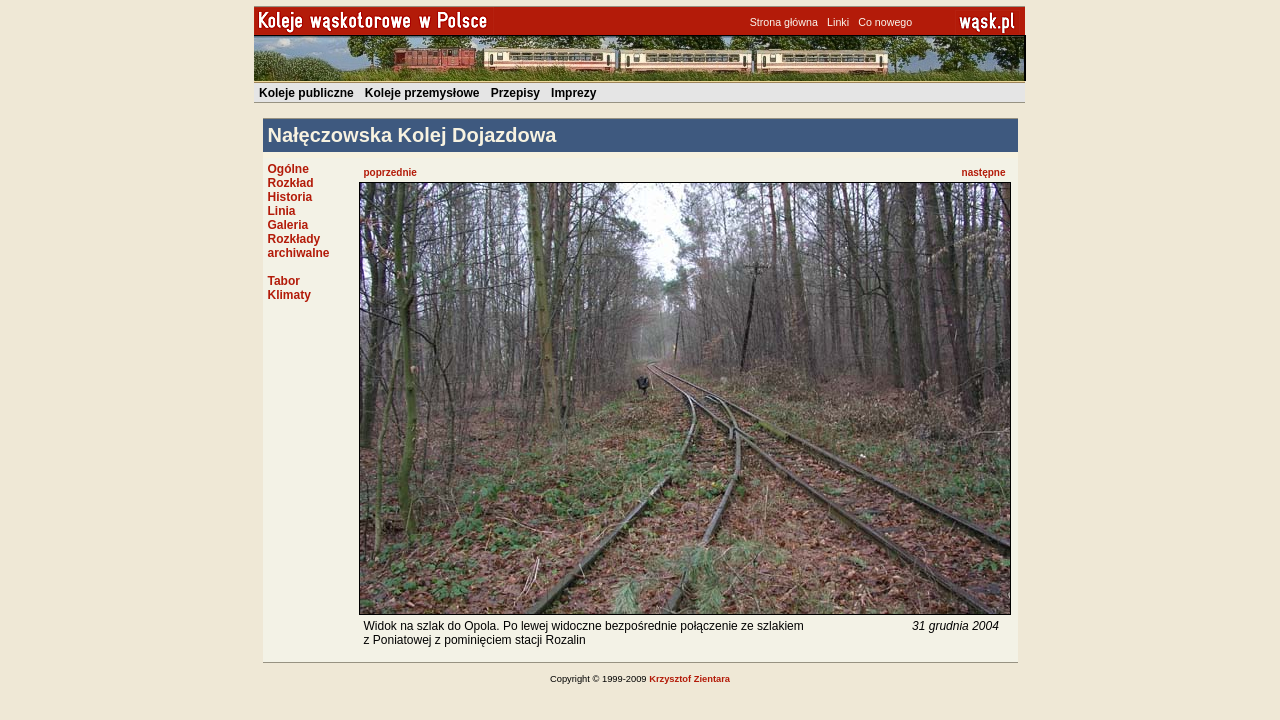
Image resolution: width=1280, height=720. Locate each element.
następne (984, 172)
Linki (838, 22)
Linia (282, 211)
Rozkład (291, 183)
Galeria (288, 225)
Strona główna (784, 22)
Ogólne (288, 169)
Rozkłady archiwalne (299, 246)
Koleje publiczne (306, 93)
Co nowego (885, 22)
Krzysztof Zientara (689, 679)
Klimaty (289, 295)
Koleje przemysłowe (422, 93)
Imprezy (573, 93)
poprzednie (390, 172)
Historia (290, 197)
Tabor (284, 281)
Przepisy (515, 93)
